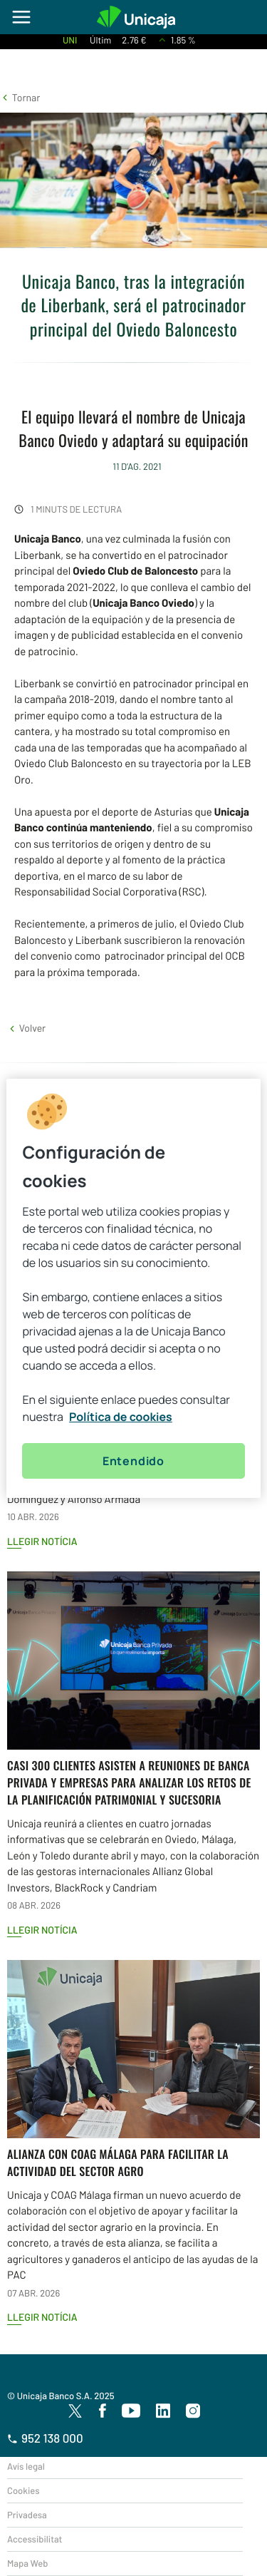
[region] (133, 1288)
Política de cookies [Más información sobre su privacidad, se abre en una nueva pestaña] (120, 1417)
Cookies (23, 2490)
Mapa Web (27, 2563)
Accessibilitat (34, 2539)
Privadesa (27, 2514)
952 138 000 (45, 2438)
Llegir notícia (42, 1541)
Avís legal (26, 2466)
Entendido (133, 1461)
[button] (20, 97)
